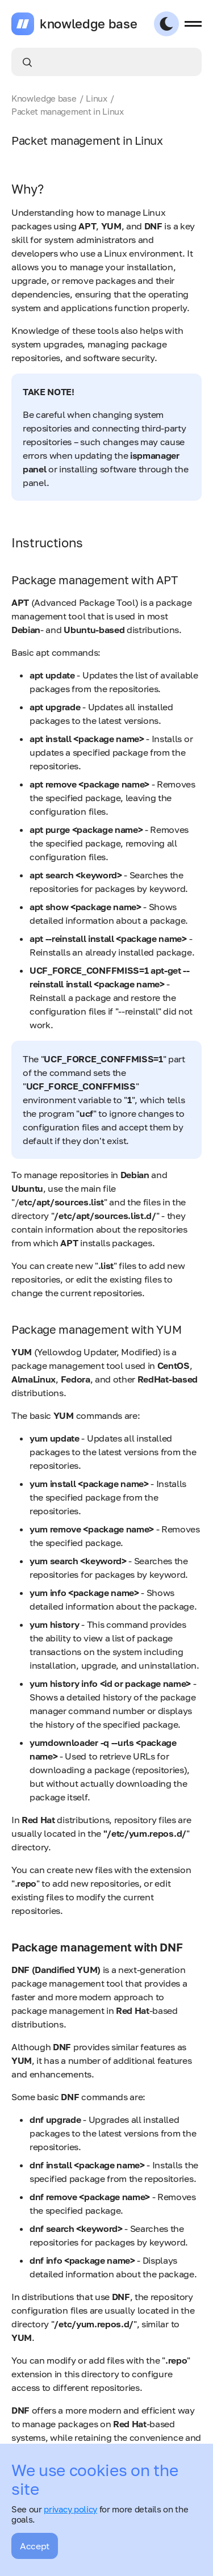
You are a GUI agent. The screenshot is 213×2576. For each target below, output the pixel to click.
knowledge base (88, 24)
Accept (34, 2546)
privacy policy (70, 2509)
